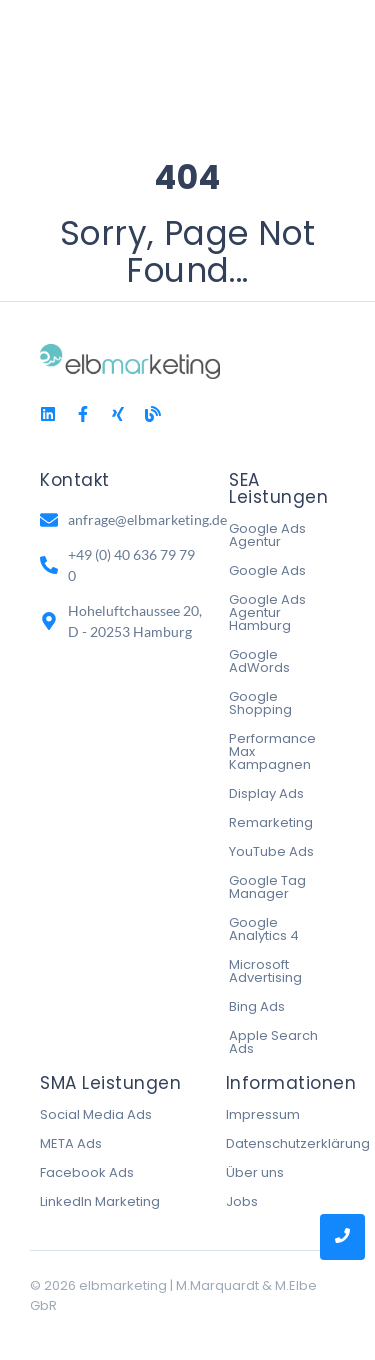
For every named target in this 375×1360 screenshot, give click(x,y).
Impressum (263, 1114)
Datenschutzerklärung (298, 1143)
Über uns (255, 1172)
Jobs (242, 1201)
